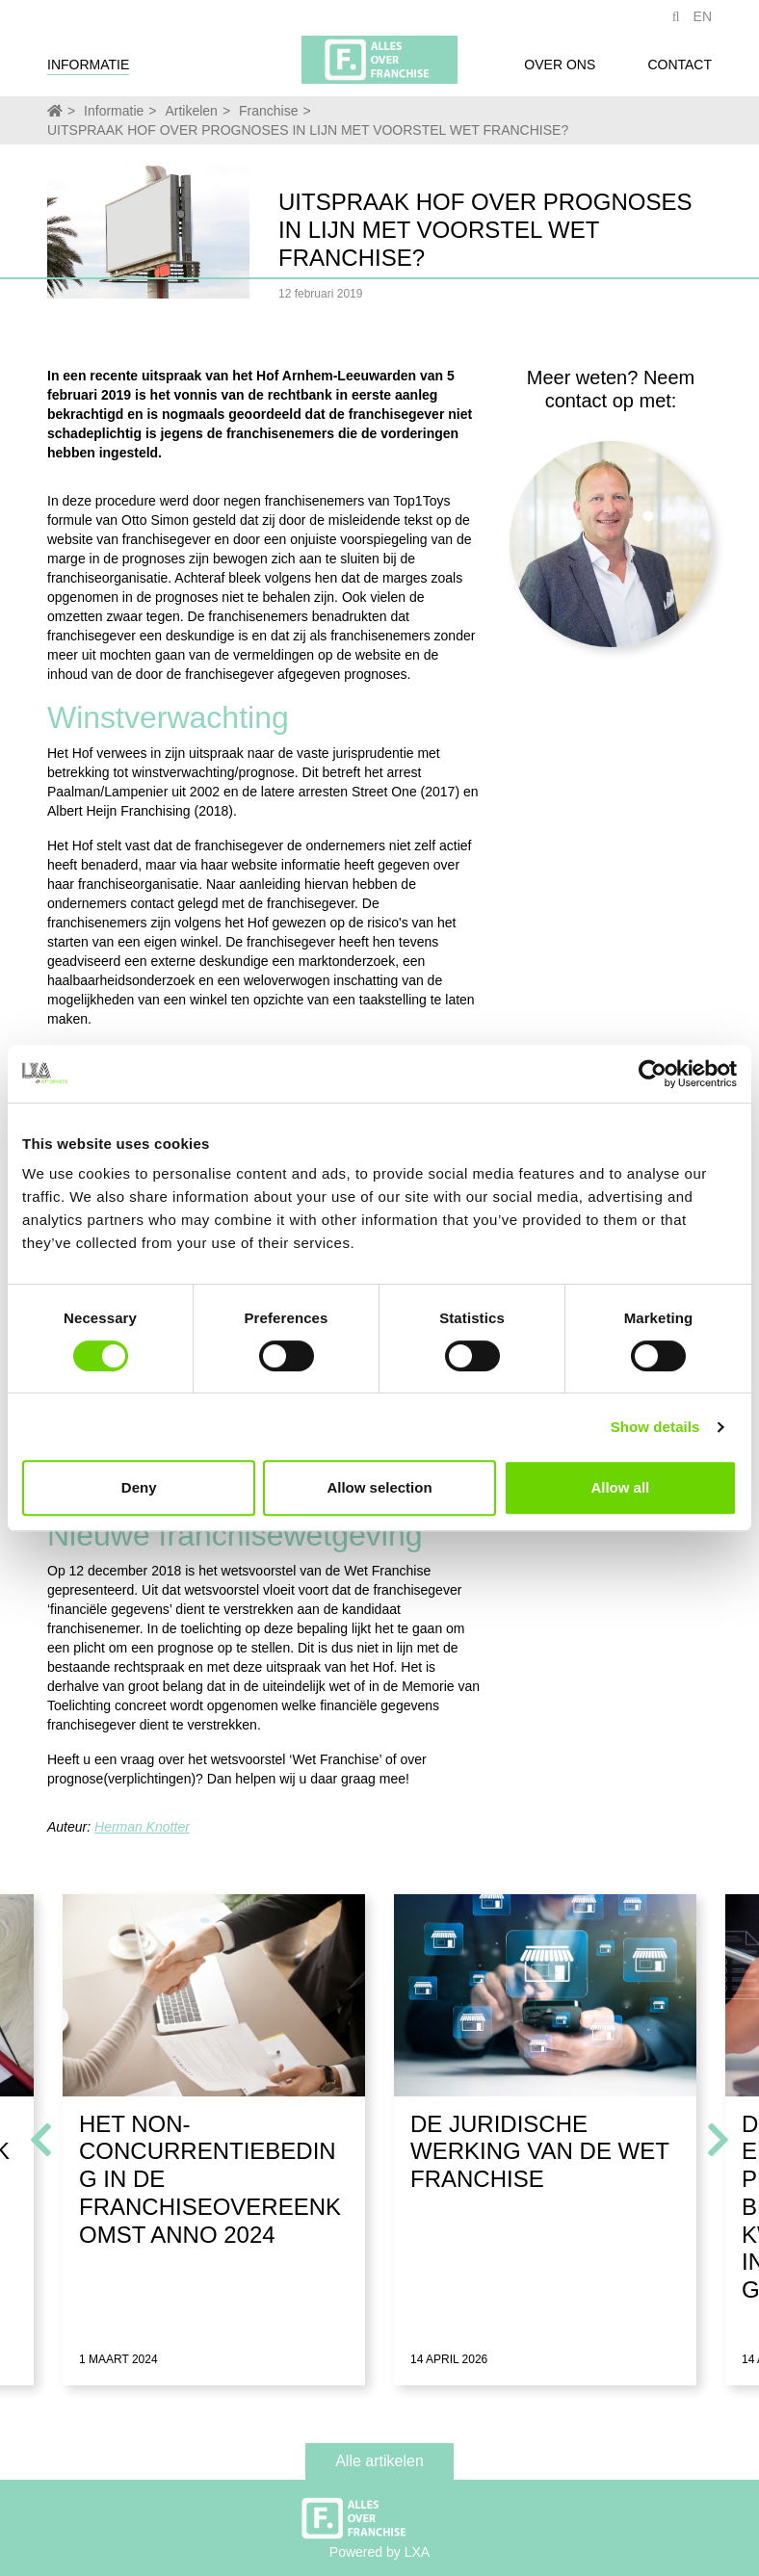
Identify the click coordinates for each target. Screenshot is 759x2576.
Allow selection (379, 1487)
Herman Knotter (142, 1826)
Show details (655, 1426)
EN (703, 22)
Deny (139, 1487)
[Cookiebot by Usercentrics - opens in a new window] (652, 1073)
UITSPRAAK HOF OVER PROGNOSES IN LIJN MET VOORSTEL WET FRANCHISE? (307, 130)
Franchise (268, 110)
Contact (679, 70)
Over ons (559, 70)
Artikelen (191, 110)
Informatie (88, 70)
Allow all (619, 1487)
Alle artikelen (379, 2461)
